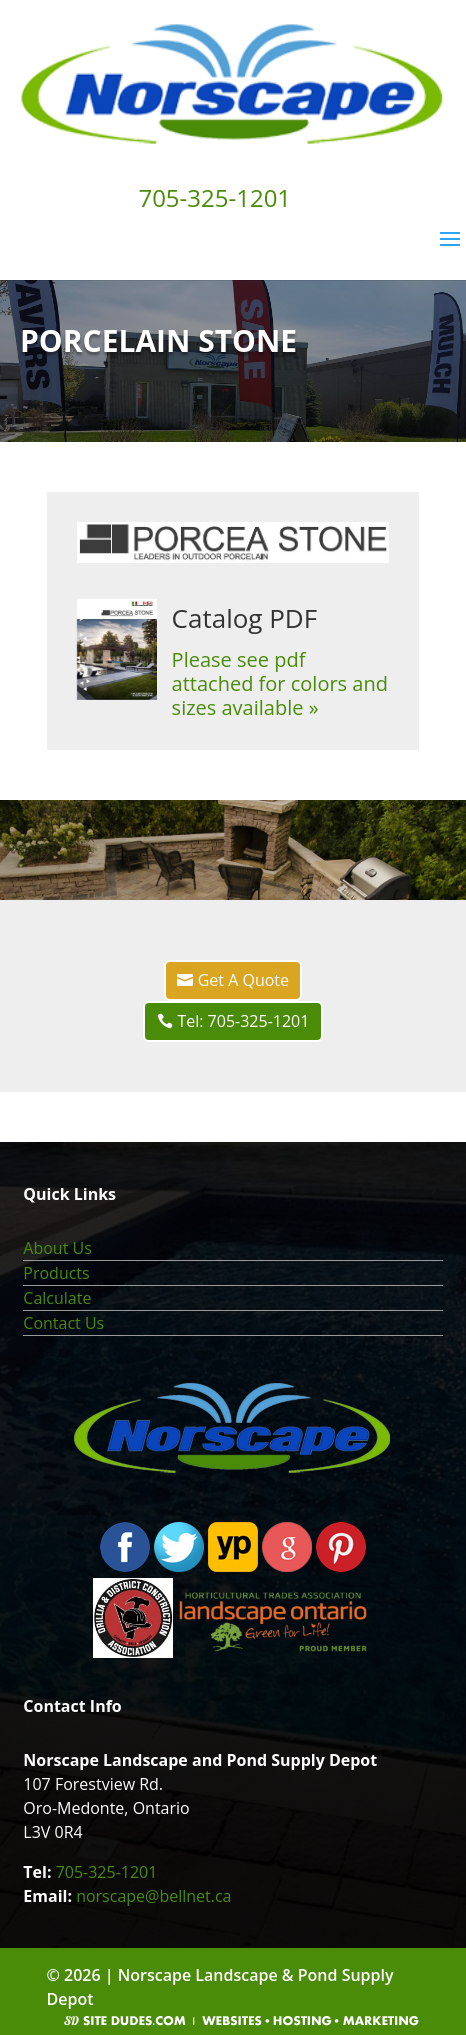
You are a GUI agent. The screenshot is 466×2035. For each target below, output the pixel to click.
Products (56, 1273)
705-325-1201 (107, 1872)
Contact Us (63, 1323)
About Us (57, 1248)
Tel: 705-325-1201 (243, 1021)
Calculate (57, 1298)
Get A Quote (243, 980)
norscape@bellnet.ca (153, 1896)
